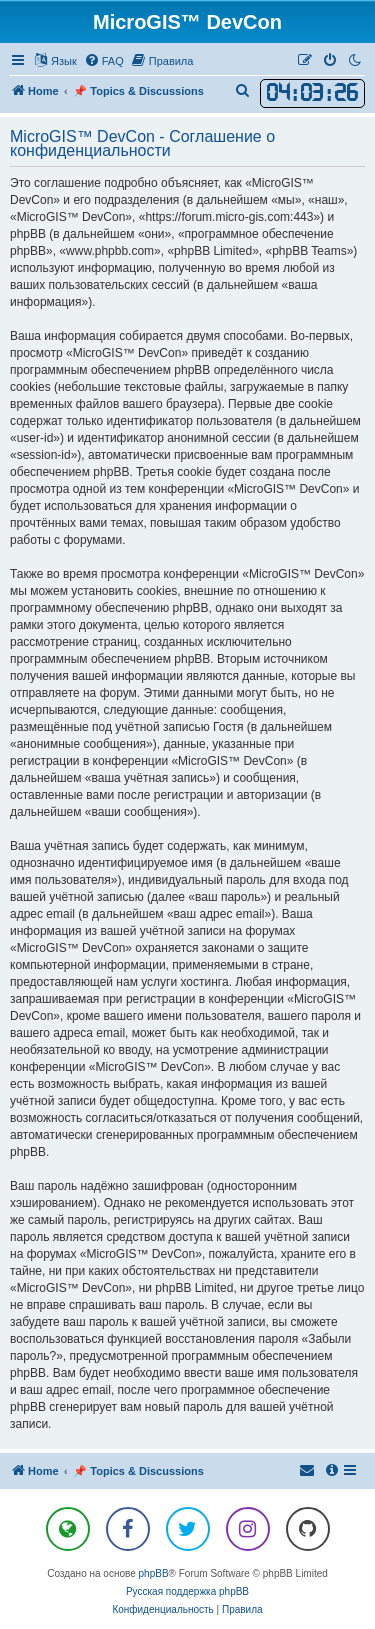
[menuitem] (104, 61)
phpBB (154, 1573)
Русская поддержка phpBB (187, 1591)
